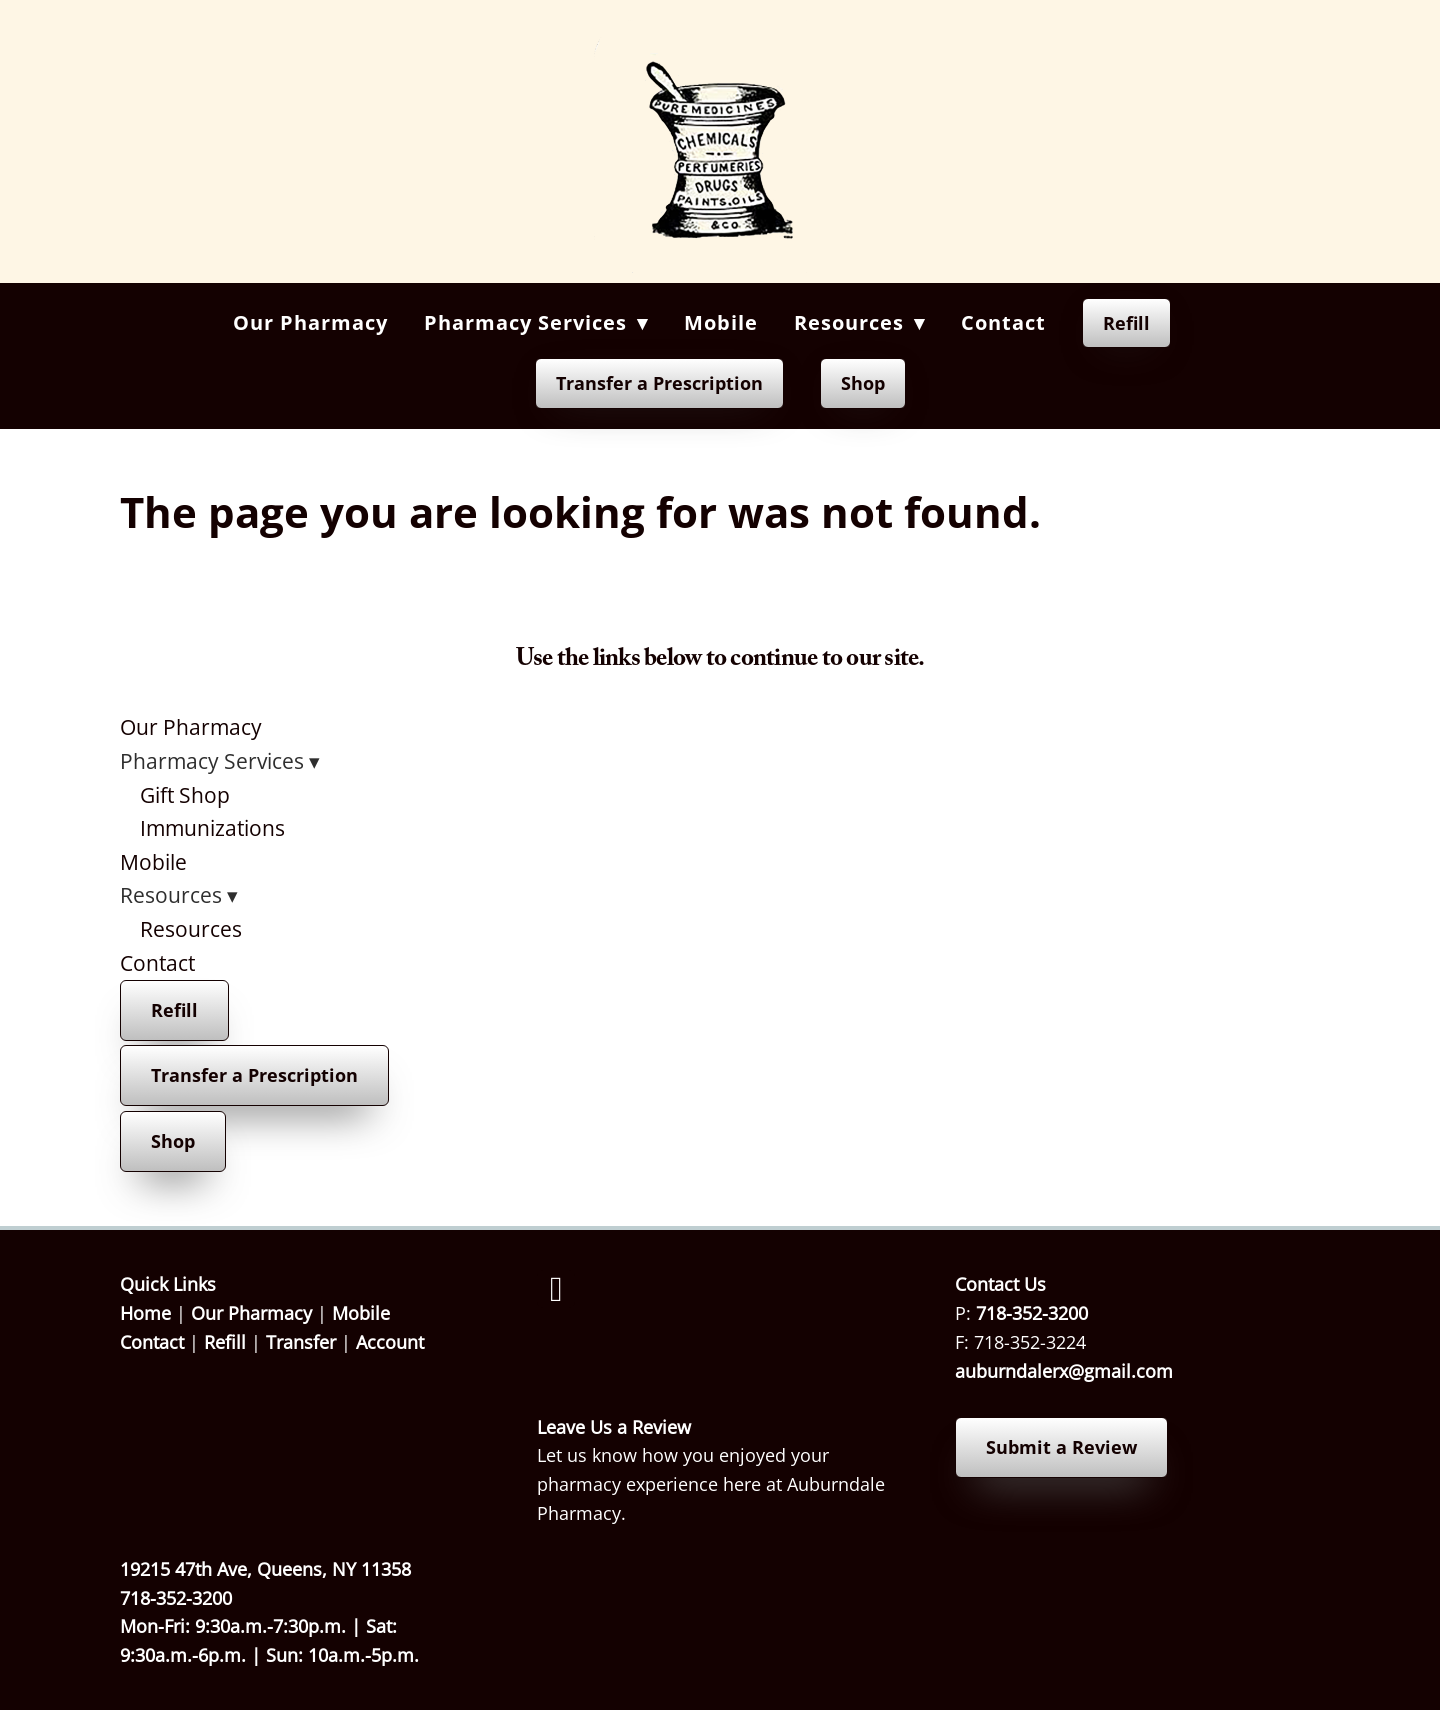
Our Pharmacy (310, 322)
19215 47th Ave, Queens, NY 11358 (265, 1569)
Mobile (721, 322)
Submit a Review (1061, 1447)
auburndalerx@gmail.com (1064, 1371)
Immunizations (212, 828)
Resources (191, 929)
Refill (1126, 323)
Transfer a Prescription (659, 383)
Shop (863, 383)
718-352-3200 (1032, 1313)
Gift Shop (185, 795)
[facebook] (556, 1289)
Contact (1003, 322)
